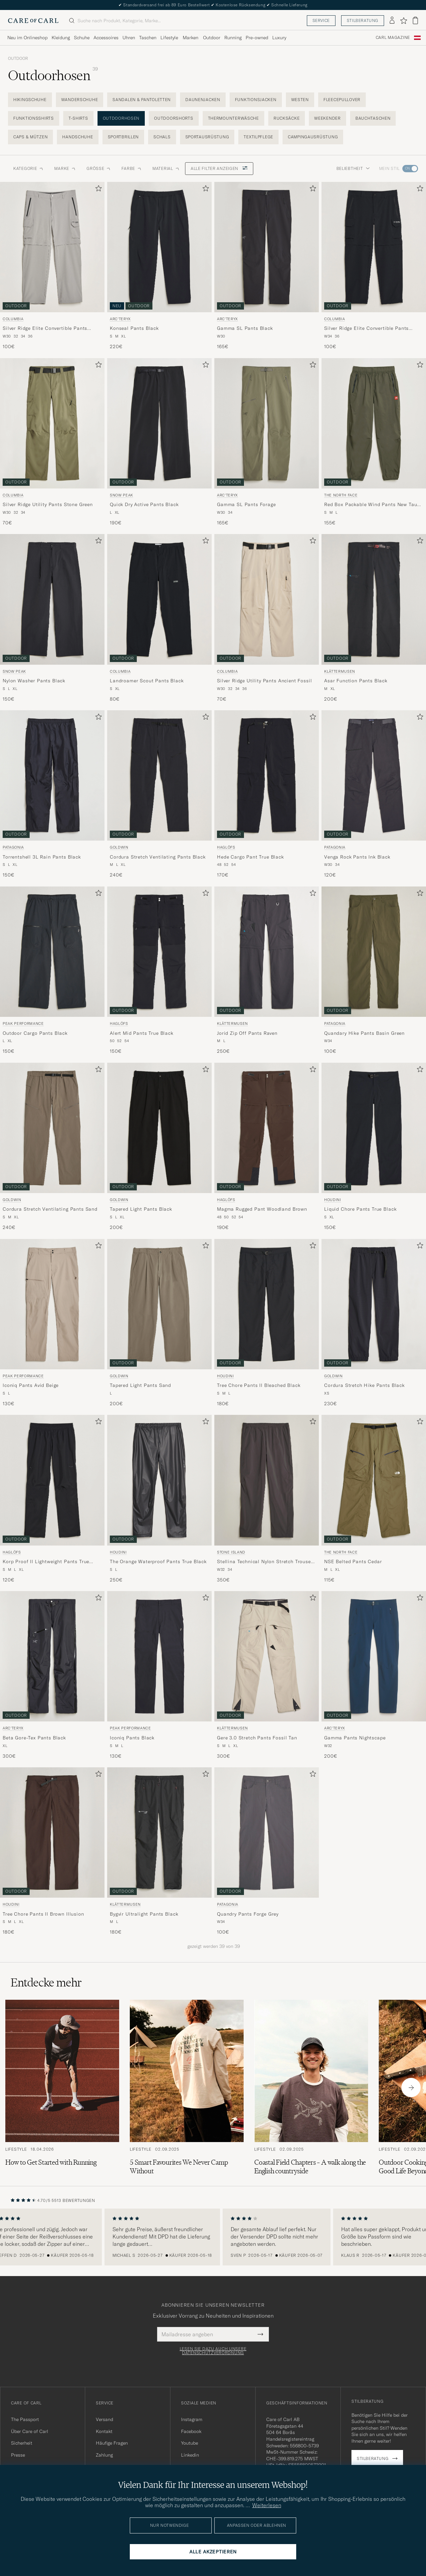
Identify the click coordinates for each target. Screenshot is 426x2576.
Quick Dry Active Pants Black (144, 504)
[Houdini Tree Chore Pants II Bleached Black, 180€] (266, 1323)
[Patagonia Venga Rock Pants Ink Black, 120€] (373, 794)
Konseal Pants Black (134, 328)
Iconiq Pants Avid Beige (31, 1385)
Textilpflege (258, 136)
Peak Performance (23, 1023)
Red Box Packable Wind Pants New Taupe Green (373, 504)
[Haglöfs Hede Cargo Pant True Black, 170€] (266, 794)
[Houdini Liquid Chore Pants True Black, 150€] (373, 1147)
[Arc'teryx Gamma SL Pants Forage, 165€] (266, 442)
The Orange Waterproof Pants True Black (158, 1561)
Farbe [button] (131, 168)
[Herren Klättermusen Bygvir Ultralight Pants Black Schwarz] (159, 1832)
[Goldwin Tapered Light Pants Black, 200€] (159, 1147)
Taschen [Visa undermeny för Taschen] (147, 38)
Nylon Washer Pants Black (34, 681)
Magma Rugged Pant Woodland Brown (262, 1209)
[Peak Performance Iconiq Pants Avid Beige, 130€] (52, 1323)
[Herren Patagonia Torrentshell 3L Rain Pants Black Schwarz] (52, 775)
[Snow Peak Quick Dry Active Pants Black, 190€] (159, 442)
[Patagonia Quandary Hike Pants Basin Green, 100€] (373, 970)
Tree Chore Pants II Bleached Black (259, 1385)
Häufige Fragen (112, 2443)
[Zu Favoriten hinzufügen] (97, 190)
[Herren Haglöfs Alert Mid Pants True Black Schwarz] (159, 951)
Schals (161, 136)
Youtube (189, 2443)
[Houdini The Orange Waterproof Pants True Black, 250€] (159, 1499)
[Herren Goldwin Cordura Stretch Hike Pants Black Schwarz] (373, 1304)
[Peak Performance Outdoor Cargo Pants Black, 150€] (52, 970)
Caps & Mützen (30, 136)
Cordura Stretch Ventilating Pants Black (158, 857)
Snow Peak (121, 495)
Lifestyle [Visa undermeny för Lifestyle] (169, 38)
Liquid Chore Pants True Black (360, 1209)
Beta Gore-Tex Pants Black (34, 1738)
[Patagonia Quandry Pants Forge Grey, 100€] (266, 1851)
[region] (213, 2237)
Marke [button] (65, 168)
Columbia (13, 319)
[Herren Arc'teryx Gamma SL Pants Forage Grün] (266, 423)
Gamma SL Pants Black (245, 328)
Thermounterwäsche (233, 118)
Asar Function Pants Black (355, 681)
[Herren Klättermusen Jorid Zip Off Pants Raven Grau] (266, 951)
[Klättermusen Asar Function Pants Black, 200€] (373, 618)
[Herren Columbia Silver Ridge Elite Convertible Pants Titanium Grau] (52, 247)
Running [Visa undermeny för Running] (233, 38)
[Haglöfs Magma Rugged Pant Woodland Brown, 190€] (266, 1147)
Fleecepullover (341, 99)
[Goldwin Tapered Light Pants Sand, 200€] (159, 1323)
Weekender (327, 118)
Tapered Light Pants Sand (140, 1385)
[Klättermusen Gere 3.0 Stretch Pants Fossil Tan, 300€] (266, 1675)
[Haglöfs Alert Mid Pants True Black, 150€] (159, 970)
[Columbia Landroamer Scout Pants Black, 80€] (159, 618)
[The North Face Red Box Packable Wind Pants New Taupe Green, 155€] (373, 442)
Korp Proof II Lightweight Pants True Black (46, 1562)
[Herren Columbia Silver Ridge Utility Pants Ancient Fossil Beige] (266, 599)
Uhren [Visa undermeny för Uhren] (128, 38)
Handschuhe (77, 136)
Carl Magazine (393, 37)
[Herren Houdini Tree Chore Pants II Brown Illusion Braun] (52, 1832)
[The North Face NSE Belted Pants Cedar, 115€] (373, 1499)
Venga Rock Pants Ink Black (357, 857)
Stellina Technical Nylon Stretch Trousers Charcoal (266, 1562)
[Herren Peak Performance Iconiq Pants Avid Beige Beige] (52, 1304)
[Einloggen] (392, 21)
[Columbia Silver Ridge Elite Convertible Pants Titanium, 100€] (52, 266)
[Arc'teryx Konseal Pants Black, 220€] (159, 266)
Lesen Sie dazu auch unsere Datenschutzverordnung (213, 2351)
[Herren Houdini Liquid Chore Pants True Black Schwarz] (373, 1128)
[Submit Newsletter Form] (260, 2334)
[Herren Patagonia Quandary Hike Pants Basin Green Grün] (373, 951)
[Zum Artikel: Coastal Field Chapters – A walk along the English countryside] (311, 2087)
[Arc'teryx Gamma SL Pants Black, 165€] (266, 266)
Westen (300, 99)
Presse (18, 2455)
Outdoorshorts (173, 118)
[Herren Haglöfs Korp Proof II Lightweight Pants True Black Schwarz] (52, 1480)
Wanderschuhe (79, 99)
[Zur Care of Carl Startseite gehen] (33, 20)
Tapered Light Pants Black (141, 1209)
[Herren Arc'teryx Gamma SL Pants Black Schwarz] (266, 247)
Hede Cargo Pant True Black (250, 857)
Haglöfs (226, 847)
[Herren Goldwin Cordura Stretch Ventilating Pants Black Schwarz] (159, 775)
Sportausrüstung (207, 136)
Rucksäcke (287, 118)
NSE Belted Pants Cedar (353, 1561)
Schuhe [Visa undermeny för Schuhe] (82, 38)
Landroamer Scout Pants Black (147, 681)
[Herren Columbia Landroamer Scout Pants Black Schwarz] (159, 599)
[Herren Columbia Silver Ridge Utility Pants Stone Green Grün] (52, 423)
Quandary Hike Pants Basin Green (364, 1033)
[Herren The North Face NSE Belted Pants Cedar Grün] (373, 1480)
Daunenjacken (202, 99)
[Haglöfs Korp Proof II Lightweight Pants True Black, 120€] (52, 1499)
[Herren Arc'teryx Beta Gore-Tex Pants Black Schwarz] (52, 1656)
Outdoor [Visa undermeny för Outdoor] (211, 38)
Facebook (191, 2431)
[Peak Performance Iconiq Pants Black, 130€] (159, 1675)
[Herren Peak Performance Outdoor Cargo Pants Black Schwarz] (52, 951)
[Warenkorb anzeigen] (415, 20)
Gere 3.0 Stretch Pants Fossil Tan (257, 1738)
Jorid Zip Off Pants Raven (247, 1033)
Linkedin (190, 2455)
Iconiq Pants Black (132, 1738)
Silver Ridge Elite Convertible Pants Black (366, 328)
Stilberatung (362, 20)
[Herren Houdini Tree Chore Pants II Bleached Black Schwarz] (266, 1304)
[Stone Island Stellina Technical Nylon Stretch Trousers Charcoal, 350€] (266, 1499)
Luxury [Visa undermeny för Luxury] (279, 38)
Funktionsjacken (256, 99)
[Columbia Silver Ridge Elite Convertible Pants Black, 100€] (373, 266)
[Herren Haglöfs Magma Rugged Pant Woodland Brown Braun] (266, 1128)
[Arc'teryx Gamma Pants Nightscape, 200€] (373, 1675)
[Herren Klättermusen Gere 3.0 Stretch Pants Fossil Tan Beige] (266, 1656)
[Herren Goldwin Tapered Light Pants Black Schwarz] (159, 1128)
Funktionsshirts (33, 118)
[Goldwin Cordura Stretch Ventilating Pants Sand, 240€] (52, 1147)
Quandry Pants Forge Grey (248, 1914)
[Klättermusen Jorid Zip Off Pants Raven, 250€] (266, 970)
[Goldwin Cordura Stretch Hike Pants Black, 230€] (373, 1323)
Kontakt (104, 2431)
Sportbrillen (123, 136)
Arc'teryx (120, 319)
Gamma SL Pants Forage (246, 504)
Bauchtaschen (373, 118)
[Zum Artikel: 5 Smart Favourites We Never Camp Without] (187, 2087)
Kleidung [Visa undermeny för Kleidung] (61, 38)
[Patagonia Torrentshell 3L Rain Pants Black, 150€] (52, 794)
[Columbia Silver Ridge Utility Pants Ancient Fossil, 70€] (266, 618)
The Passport (25, 2419)
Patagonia (13, 847)
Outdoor (18, 58)
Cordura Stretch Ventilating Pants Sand (50, 1209)
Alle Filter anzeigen (219, 168)
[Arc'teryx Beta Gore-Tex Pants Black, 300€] (52, 1675)
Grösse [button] (99, 168)
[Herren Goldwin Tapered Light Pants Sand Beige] (159, 1304)
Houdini (332, 1199)
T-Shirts (78, 118)
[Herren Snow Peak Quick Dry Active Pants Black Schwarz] (159, 423)
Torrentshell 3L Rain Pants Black (42, 857)
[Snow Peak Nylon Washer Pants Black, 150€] (52, 618)
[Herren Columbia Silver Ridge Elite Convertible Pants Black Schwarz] (373, 247)
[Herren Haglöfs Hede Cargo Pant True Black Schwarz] (266, 775)
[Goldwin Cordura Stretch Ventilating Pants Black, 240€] (159, 794)
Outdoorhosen (121, 118)
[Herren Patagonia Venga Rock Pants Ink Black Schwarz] (373, 775)
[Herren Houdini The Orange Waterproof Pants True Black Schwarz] (159, 1480)
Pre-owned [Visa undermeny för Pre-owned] (257, 38)
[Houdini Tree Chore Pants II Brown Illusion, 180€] (52, 1851)
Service (321, 20)
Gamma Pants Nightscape (354, 1738)
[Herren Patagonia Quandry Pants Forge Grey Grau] (266, 1832)
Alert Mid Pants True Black (141, 1033)
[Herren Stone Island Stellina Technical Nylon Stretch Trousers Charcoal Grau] (266, 1480)
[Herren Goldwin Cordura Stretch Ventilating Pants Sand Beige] (52, 1128)
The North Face (340, 495)
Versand (104, 2419)
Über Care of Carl (29, 2431)
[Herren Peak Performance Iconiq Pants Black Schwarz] (159, 1656)
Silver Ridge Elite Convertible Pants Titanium (45, 328)
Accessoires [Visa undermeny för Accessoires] (106, 38)
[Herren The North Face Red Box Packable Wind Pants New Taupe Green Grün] (373, 423)
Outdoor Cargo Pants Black (35, 1033)
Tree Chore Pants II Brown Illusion (43, 1914)
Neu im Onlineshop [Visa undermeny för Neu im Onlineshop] (27, 38)
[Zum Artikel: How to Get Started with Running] (62, 2087)
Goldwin (119, 847)
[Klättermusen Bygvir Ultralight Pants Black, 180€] (159, 1851)
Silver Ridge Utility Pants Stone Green (48, 504)
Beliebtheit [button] (353, 168)
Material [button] (166, 168)
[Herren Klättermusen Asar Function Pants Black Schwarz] (373, 599)
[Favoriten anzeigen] (403, 20)
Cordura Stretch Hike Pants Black (364, 1385)
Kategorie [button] (28, 168)
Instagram (191, 2419)
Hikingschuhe (30, 99)
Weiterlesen (266, 2505)
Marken (190, 38)
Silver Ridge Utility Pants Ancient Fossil (264, 681)
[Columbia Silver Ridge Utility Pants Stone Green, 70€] (52, 442)
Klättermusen (339, 671)
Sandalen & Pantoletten (141, 99)
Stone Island (231, 1552)
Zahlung (104, 2455)
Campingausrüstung (313, 136)
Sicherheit (21, 2443)
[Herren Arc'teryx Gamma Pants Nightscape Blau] (373, 1656)
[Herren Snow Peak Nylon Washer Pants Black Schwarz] (52, 599)
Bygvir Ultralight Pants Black (144, 1914)
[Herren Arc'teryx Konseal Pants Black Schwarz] (159, 247)
